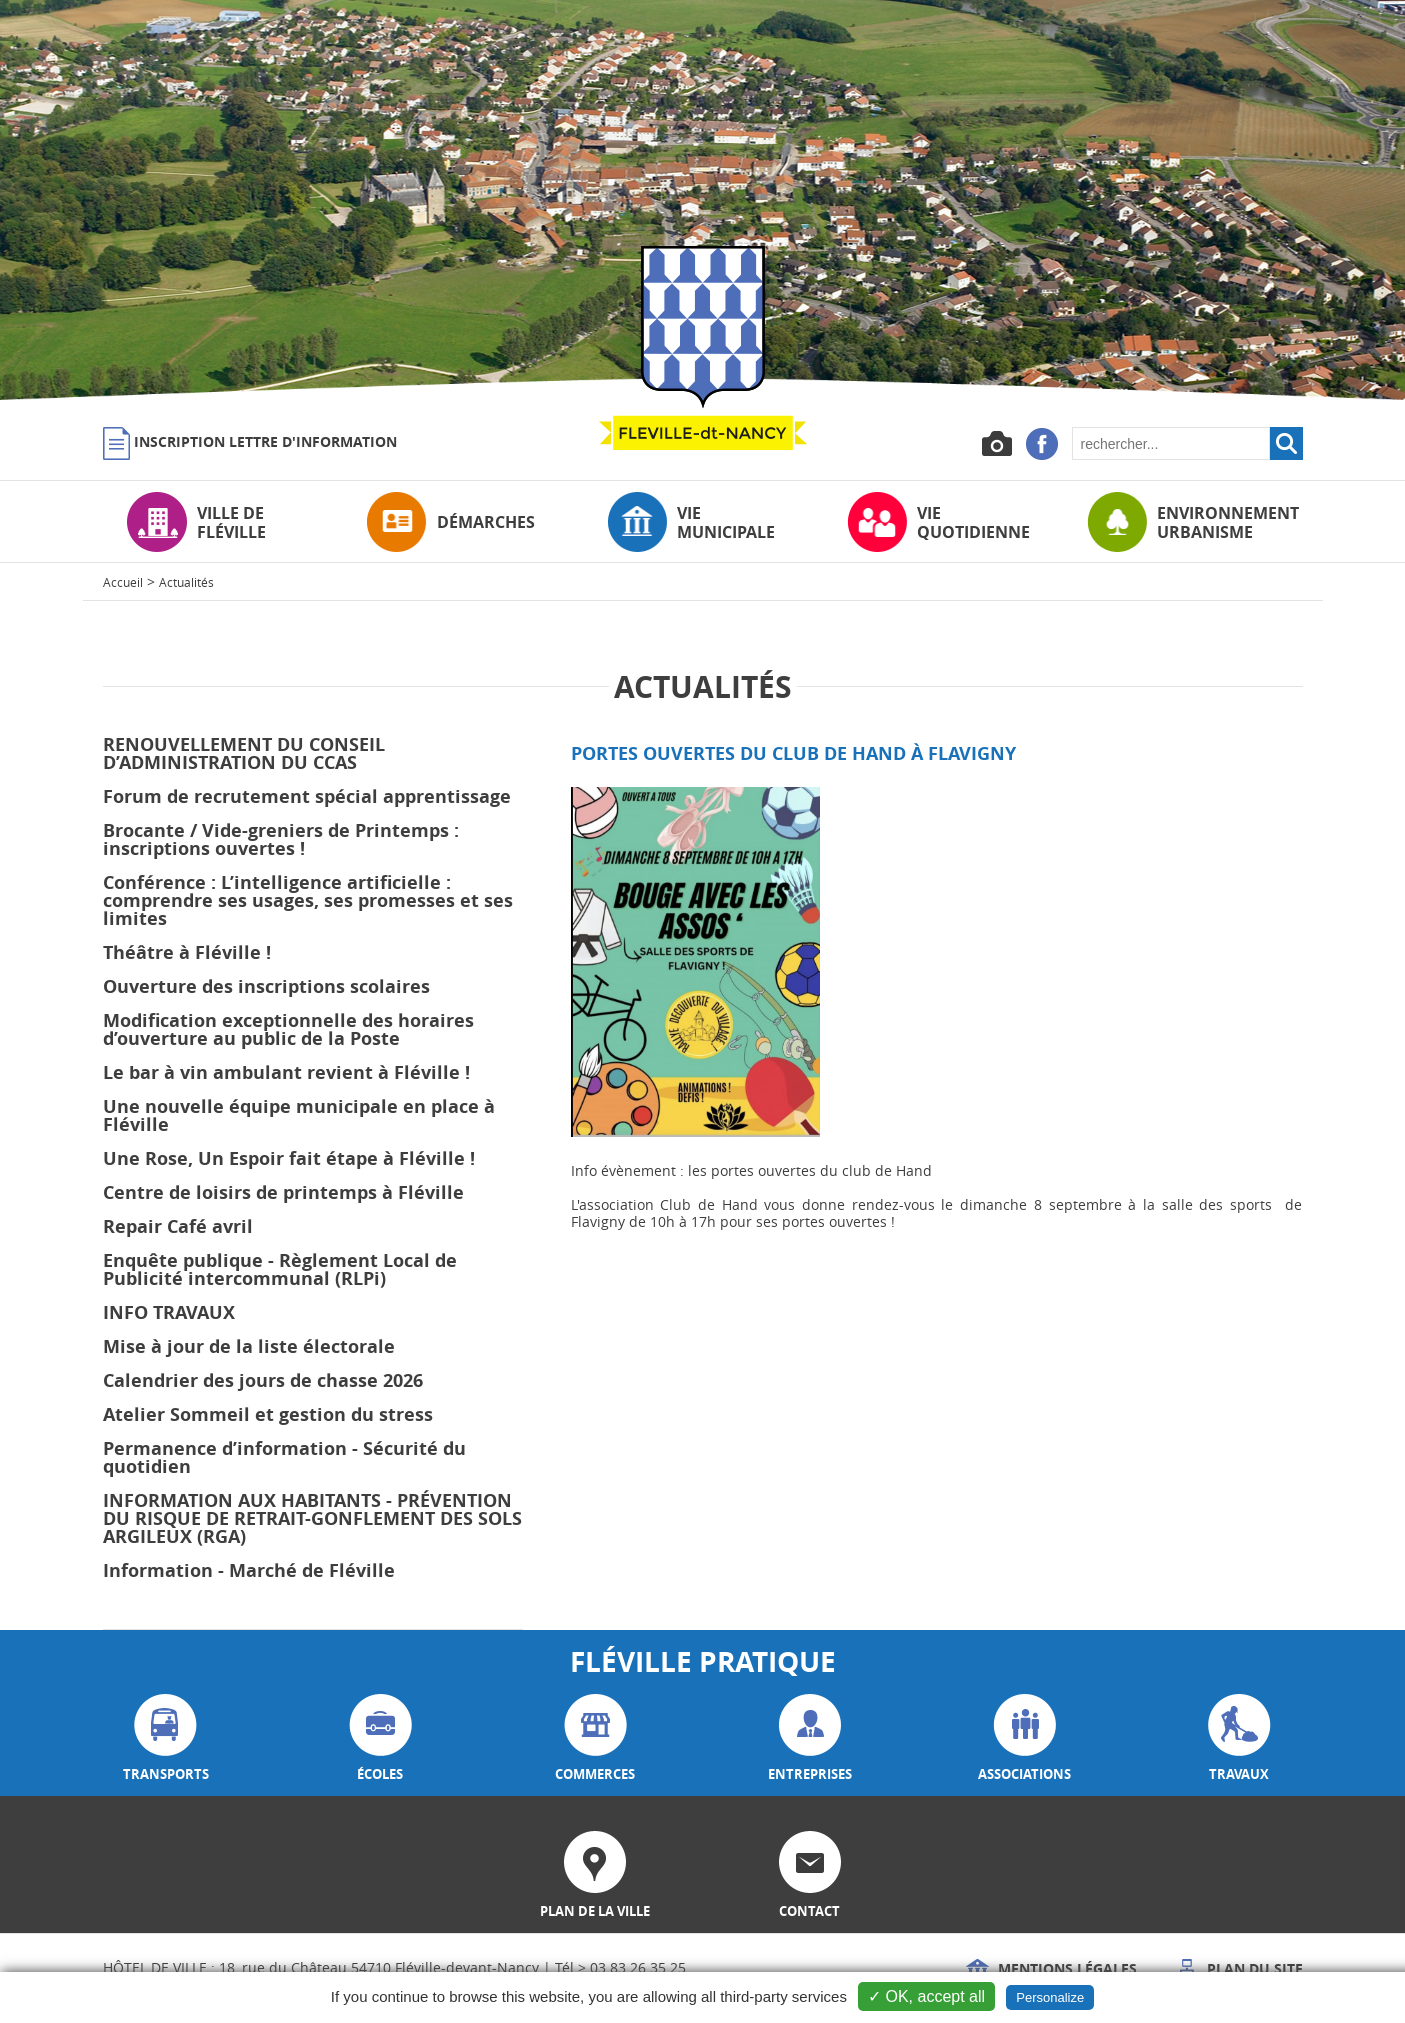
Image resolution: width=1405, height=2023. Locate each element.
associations (1024, 1738)
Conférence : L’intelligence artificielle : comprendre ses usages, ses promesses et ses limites (308, 900)
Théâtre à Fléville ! (187, 952)
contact (810, 1875)
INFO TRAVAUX (169, 1312)
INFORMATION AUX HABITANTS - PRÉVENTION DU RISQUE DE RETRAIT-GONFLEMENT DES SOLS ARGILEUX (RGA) (312, 1518)
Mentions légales (1051, 1968)
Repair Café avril (178, 1226)
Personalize (1050, 1997)
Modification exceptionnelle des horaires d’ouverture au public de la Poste (288, 1029)
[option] (702, 200)
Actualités (186, 582)
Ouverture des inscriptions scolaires (266, 986)
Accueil (123, 582)
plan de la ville (595, 1875)
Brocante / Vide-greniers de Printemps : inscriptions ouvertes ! (281, 839)
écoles (380, 1738)
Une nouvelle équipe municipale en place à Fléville (299, 1115)
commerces (595, 1738)
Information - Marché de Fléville (249, 1570)
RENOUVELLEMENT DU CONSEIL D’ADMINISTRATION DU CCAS (244, 753)
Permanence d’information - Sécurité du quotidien (284, 1457)
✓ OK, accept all (926, 1996)
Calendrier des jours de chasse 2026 (263, 1380)
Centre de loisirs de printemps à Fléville (283, 1192)
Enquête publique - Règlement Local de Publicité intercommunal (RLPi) (280, 1269)
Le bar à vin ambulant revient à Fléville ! (286, 1072)
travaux (1239, 1738)
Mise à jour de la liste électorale (249, 1346)
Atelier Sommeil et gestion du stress (268, 1414)
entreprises (810, 1738)
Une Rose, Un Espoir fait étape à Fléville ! (289, 1158)
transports (166, 1738)
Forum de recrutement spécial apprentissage (307, 796)
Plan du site (1239, 1968)
